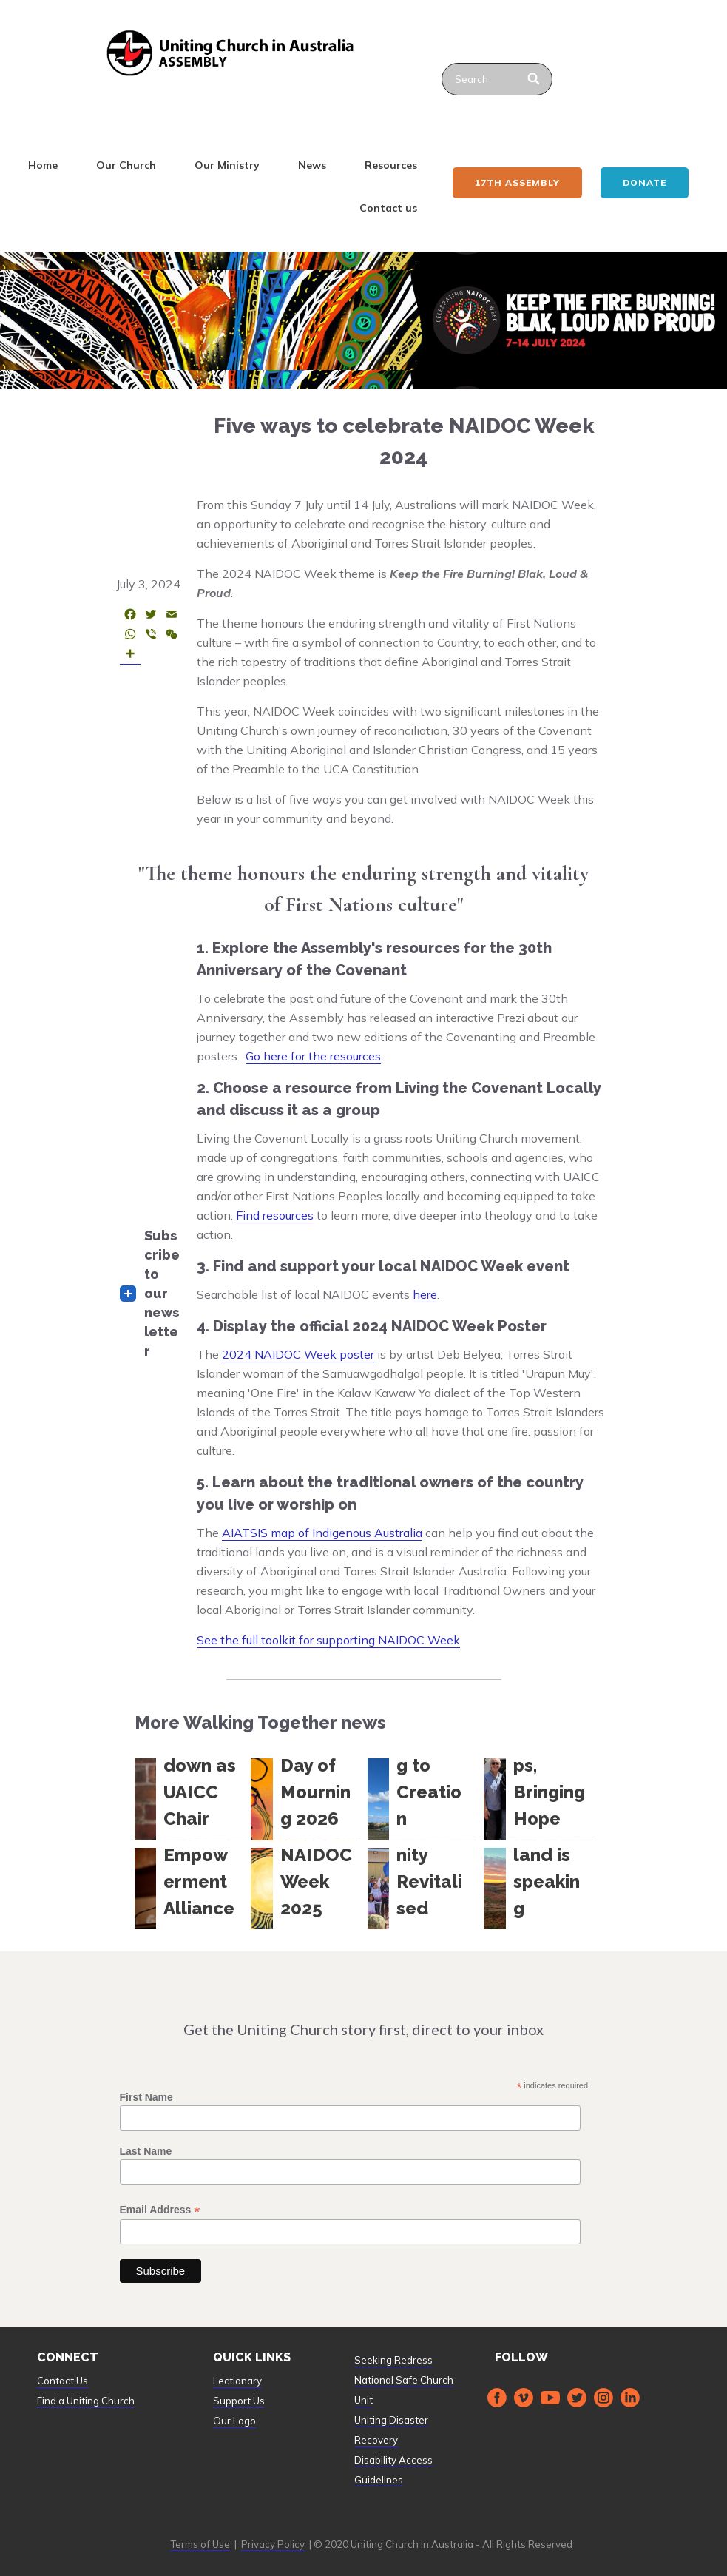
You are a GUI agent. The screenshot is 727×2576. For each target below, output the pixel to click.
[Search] (535, 79)
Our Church (126, 165)
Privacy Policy (273, 2544)
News (312, 165)
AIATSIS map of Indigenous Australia (322, 1532)
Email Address (160, 2210)
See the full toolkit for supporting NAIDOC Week (328, 1639)
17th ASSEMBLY (517, 182)
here (425, 1294)
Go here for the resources (313, 1056)
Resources (391, 165)
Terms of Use (200, 2544)
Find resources (275, 1215)
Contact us (388, 208)
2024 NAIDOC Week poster (298, 1354)
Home (43, 165)
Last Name (146, 2151)
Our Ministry (227, 165)
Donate (644, 182)
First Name (146, 2097)
